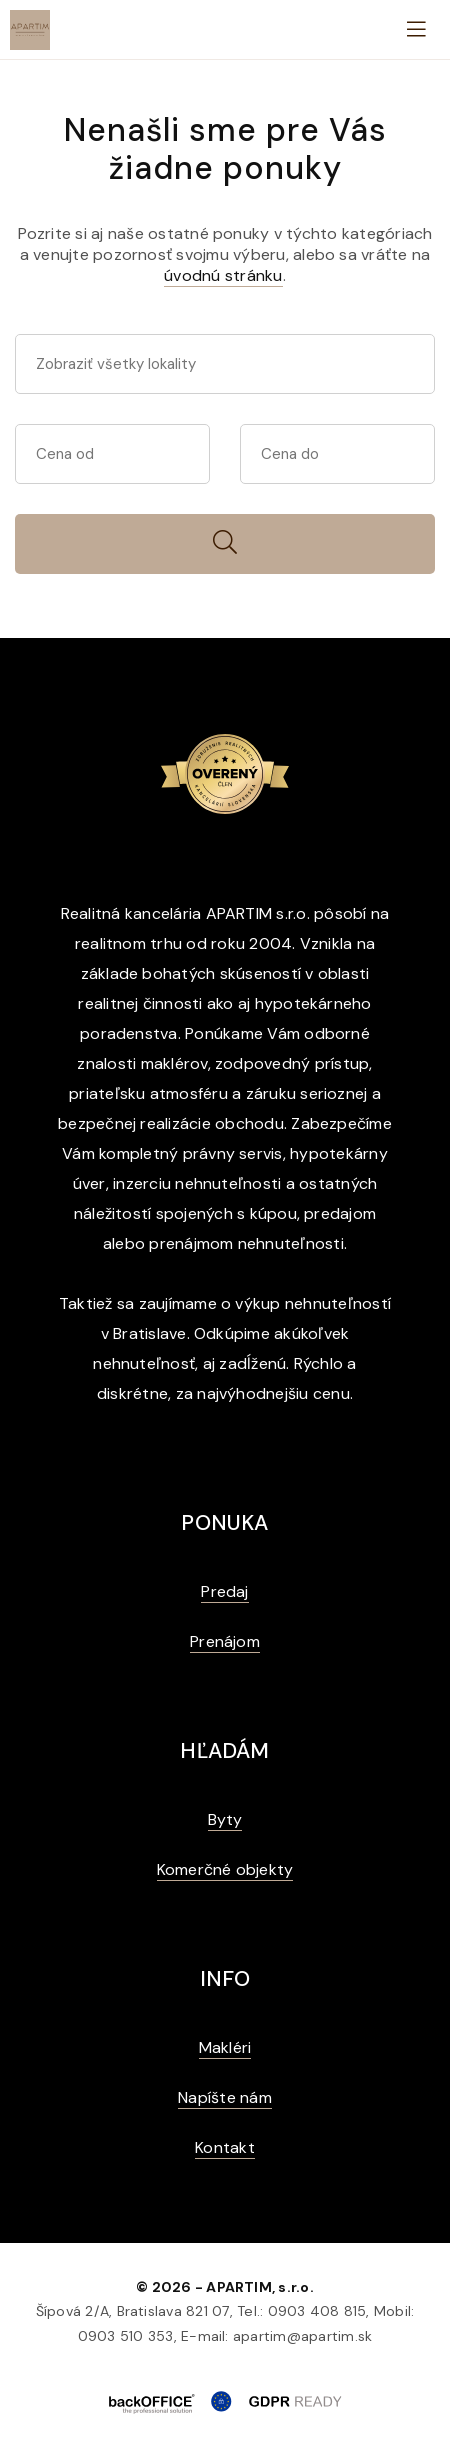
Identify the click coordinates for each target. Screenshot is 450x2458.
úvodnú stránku (223, 275)
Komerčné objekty (225, 1869)
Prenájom (225, 1641)
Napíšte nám (225, 2097)
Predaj (224, 1591)
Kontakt (225, 2147)
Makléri (225, 2047)
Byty (225, 1819)
